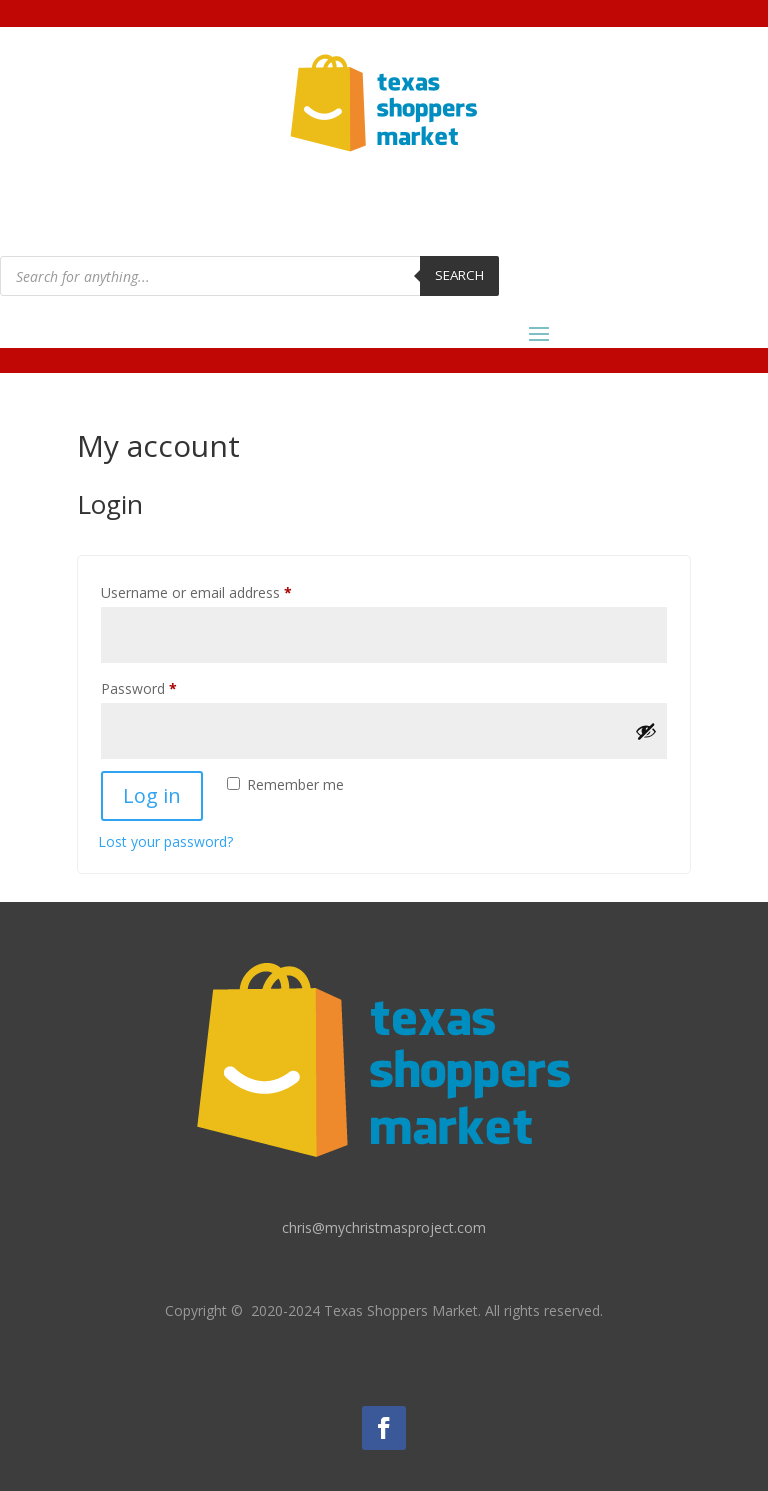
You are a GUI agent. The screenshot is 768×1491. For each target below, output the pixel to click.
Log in (152, 795)
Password (167, 686)
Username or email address (224, 590)
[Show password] (646, 731)
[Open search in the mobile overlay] (249, 276)
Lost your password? (165, 841)
